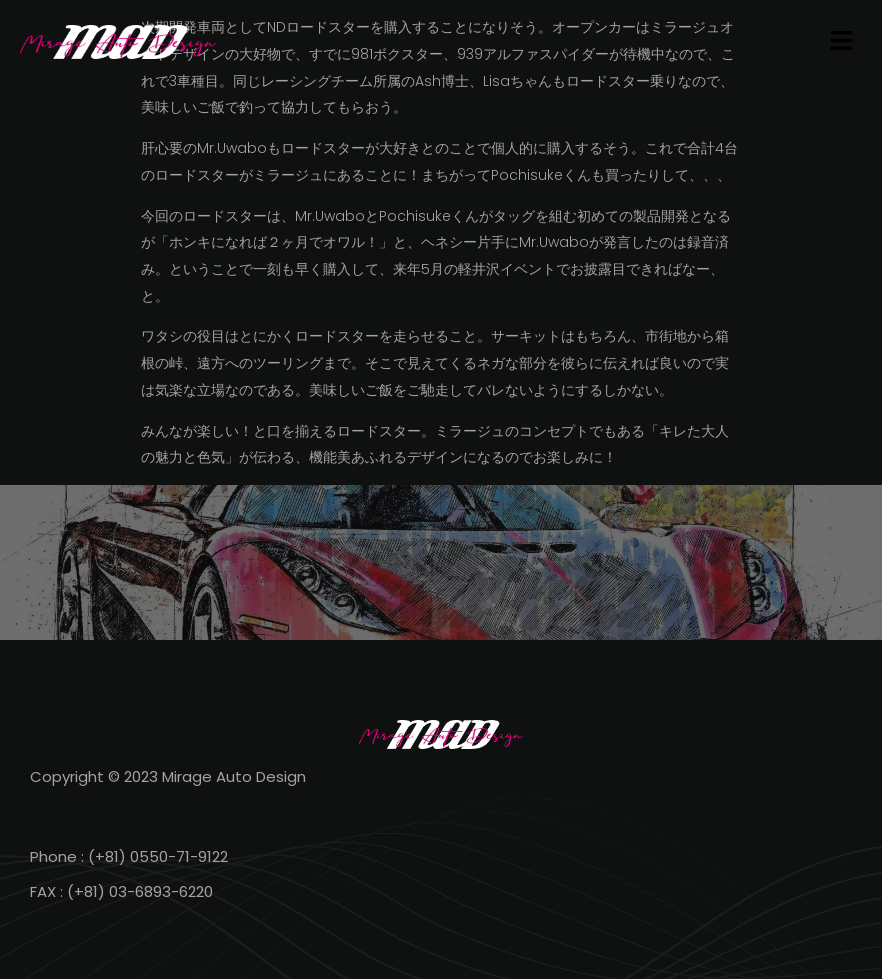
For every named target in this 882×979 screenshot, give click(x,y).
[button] (842, 42)
